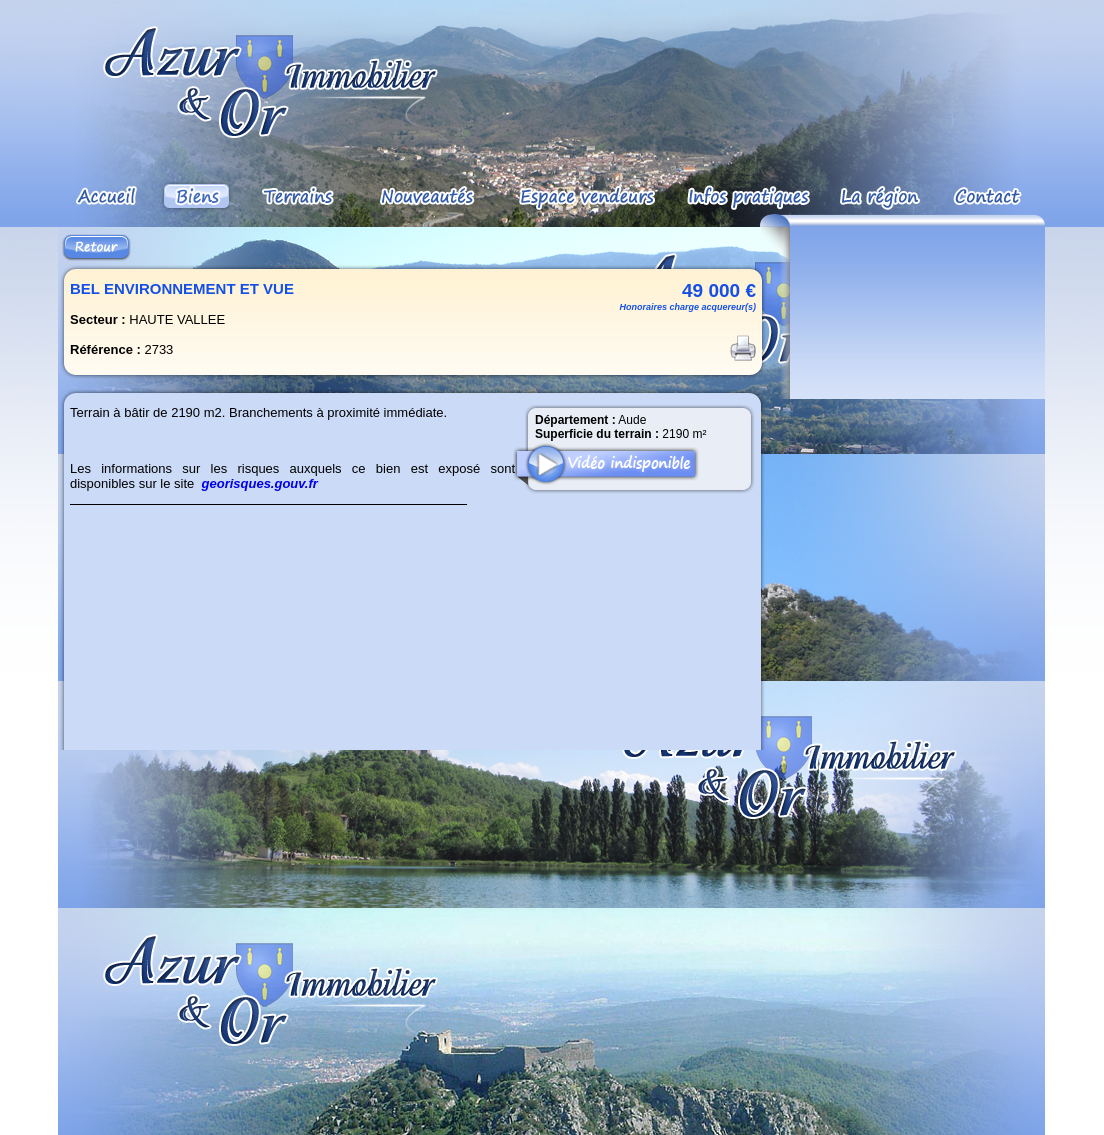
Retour (96, 247)
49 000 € (719, 290)
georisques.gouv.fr (260, 483)
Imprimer (743, 348)
